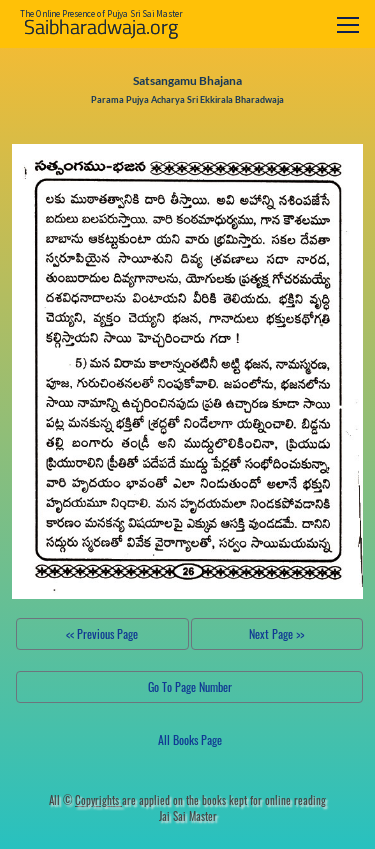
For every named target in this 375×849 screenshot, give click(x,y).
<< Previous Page (102, 633)
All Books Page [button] (190, 739)
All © (85, 800)
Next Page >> (276, 633)
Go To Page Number (190, 686)
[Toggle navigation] (348, 24)
